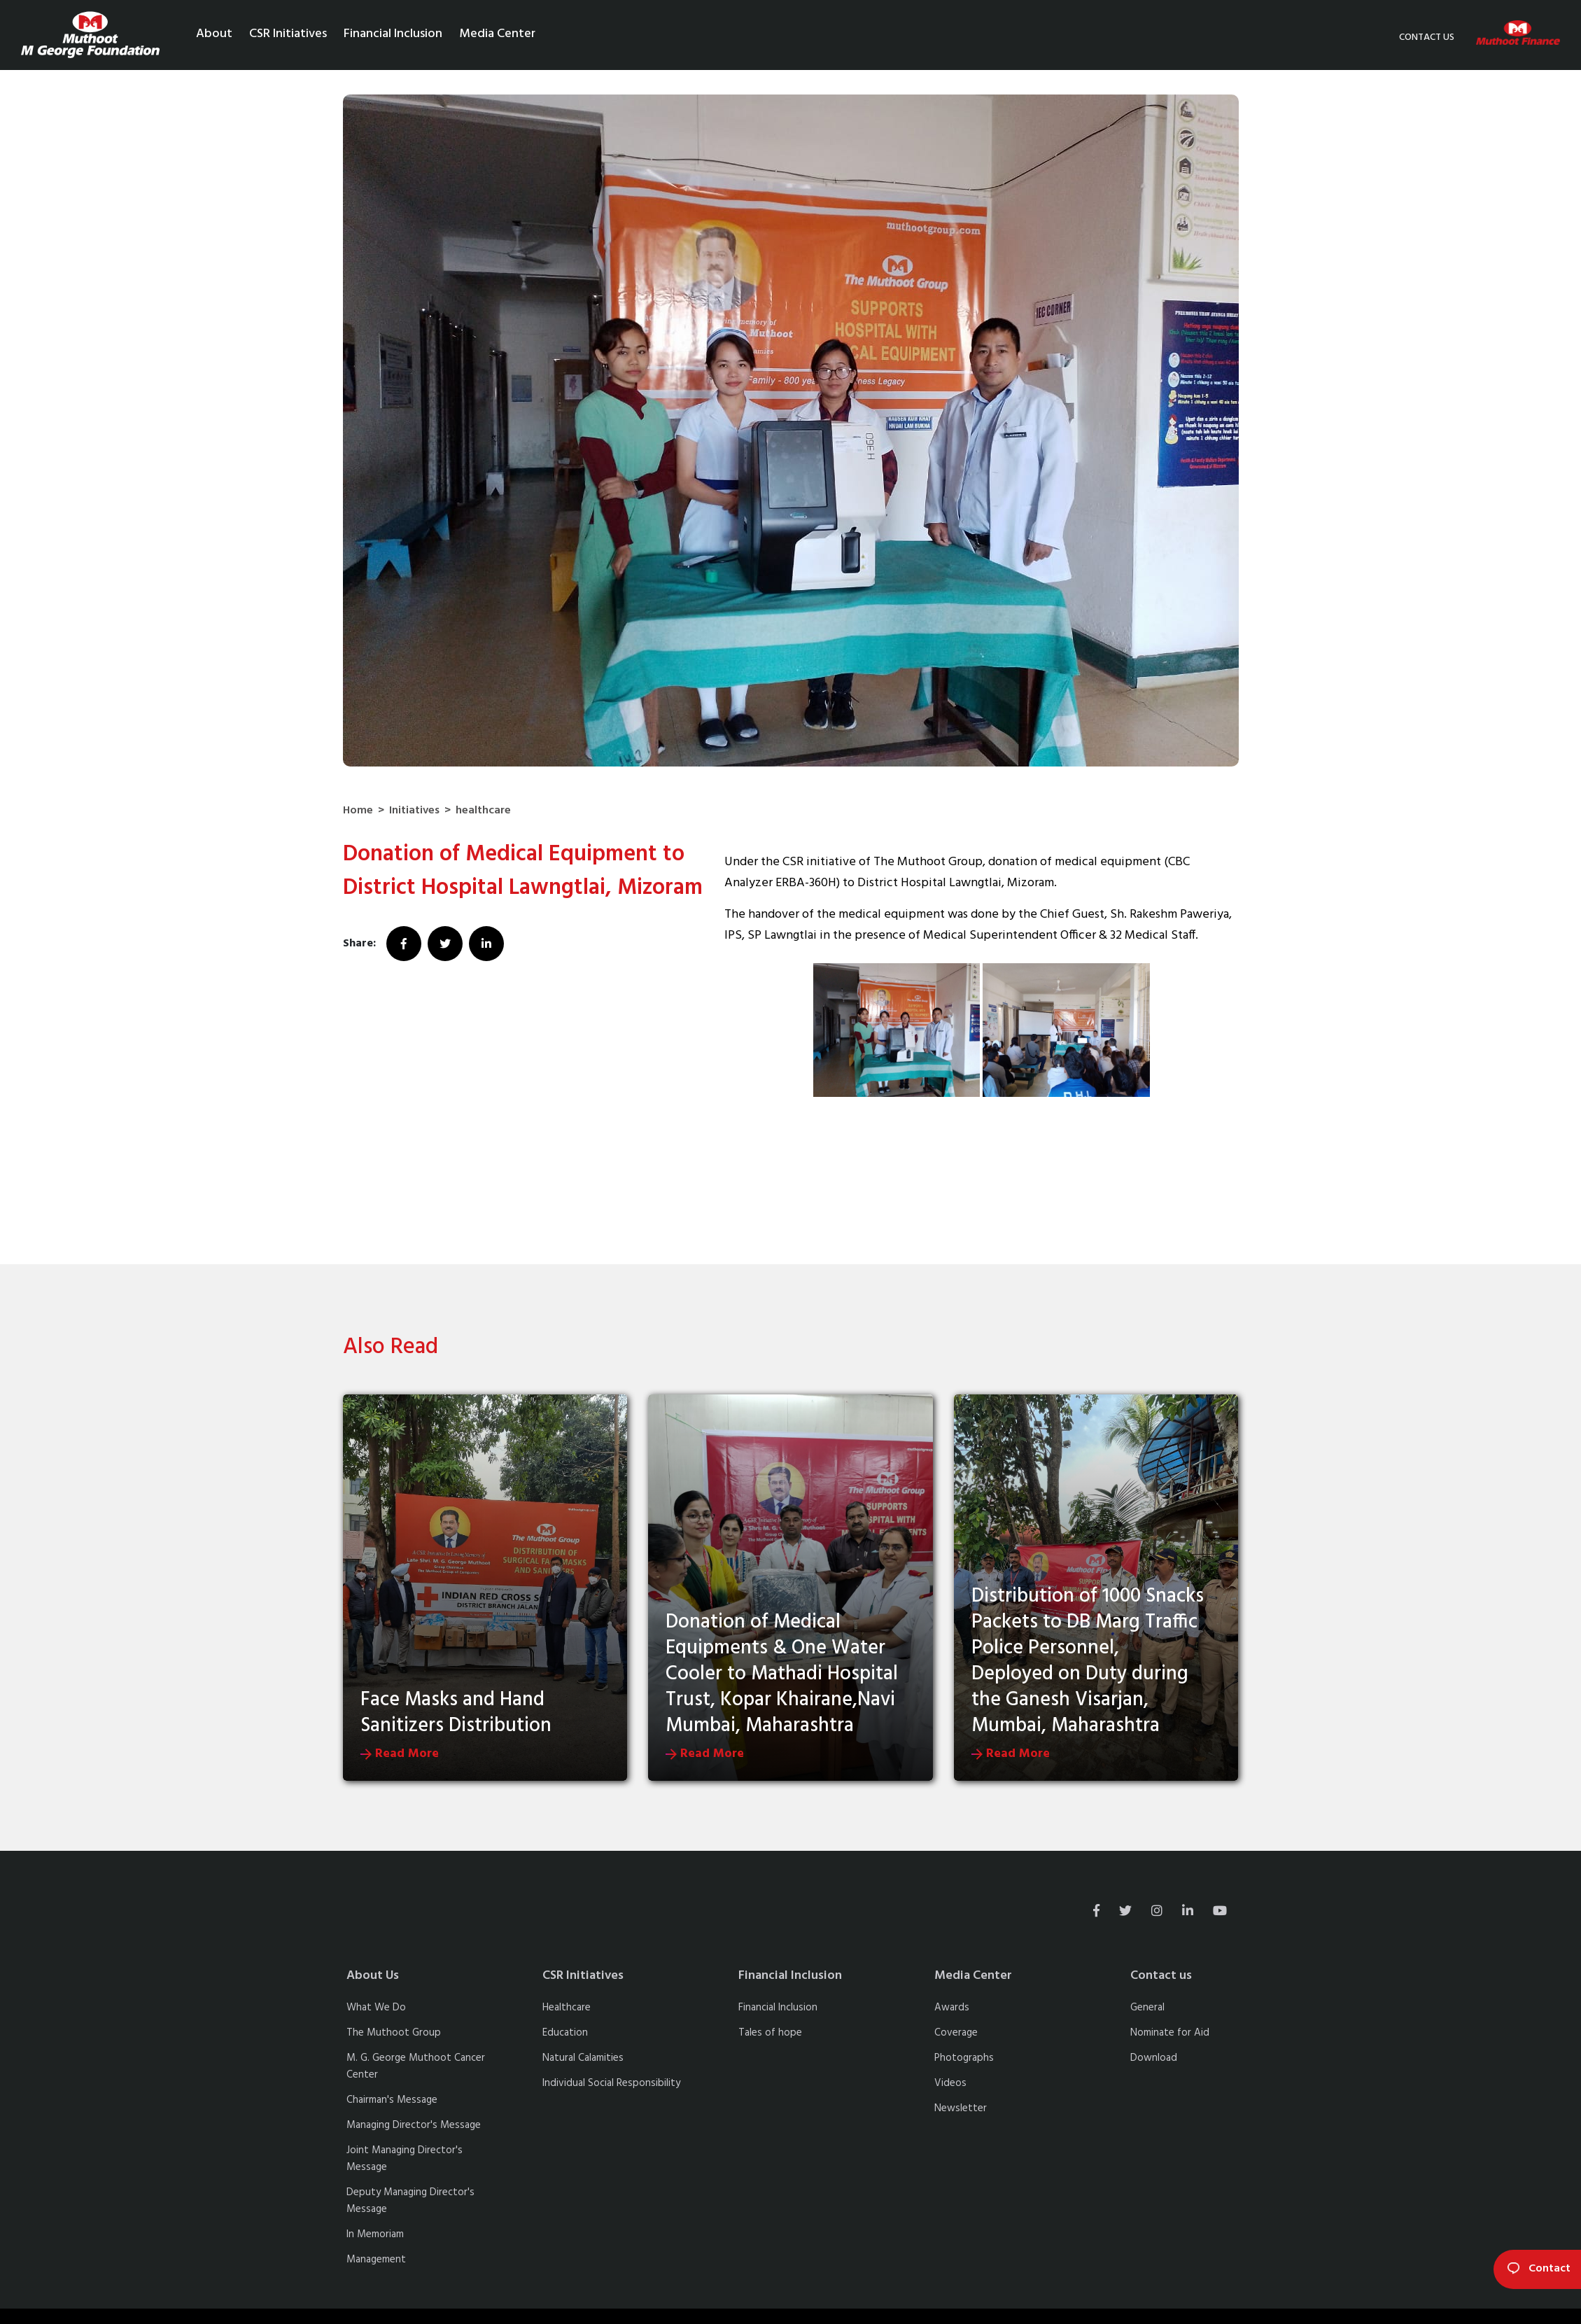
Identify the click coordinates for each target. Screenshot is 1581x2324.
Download (1153, 2058)
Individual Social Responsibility (611, 2083)
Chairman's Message (391, 2100)
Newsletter (960, 2108)
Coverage (956, 2032)
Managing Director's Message (413, 2125)
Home (358, 811)
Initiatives (414, 811)
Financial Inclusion (393, 34)
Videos (950, 2083)
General (1147, 2007)
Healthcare (566, 2007)
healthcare (483, 811)
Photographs (964, 2058)
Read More (399, 1754)
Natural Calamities (583, 2058)
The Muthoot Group (393, 2032)
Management (376, 2259)
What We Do (376, 2007)
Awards (951, 2007)
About (214, 34)
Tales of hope (770, 2032)
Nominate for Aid (1169, 2032)
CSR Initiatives (288, 34)
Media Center (497, 34)
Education (565, 2032)
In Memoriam (375, 2234)
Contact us (1426, 37)
